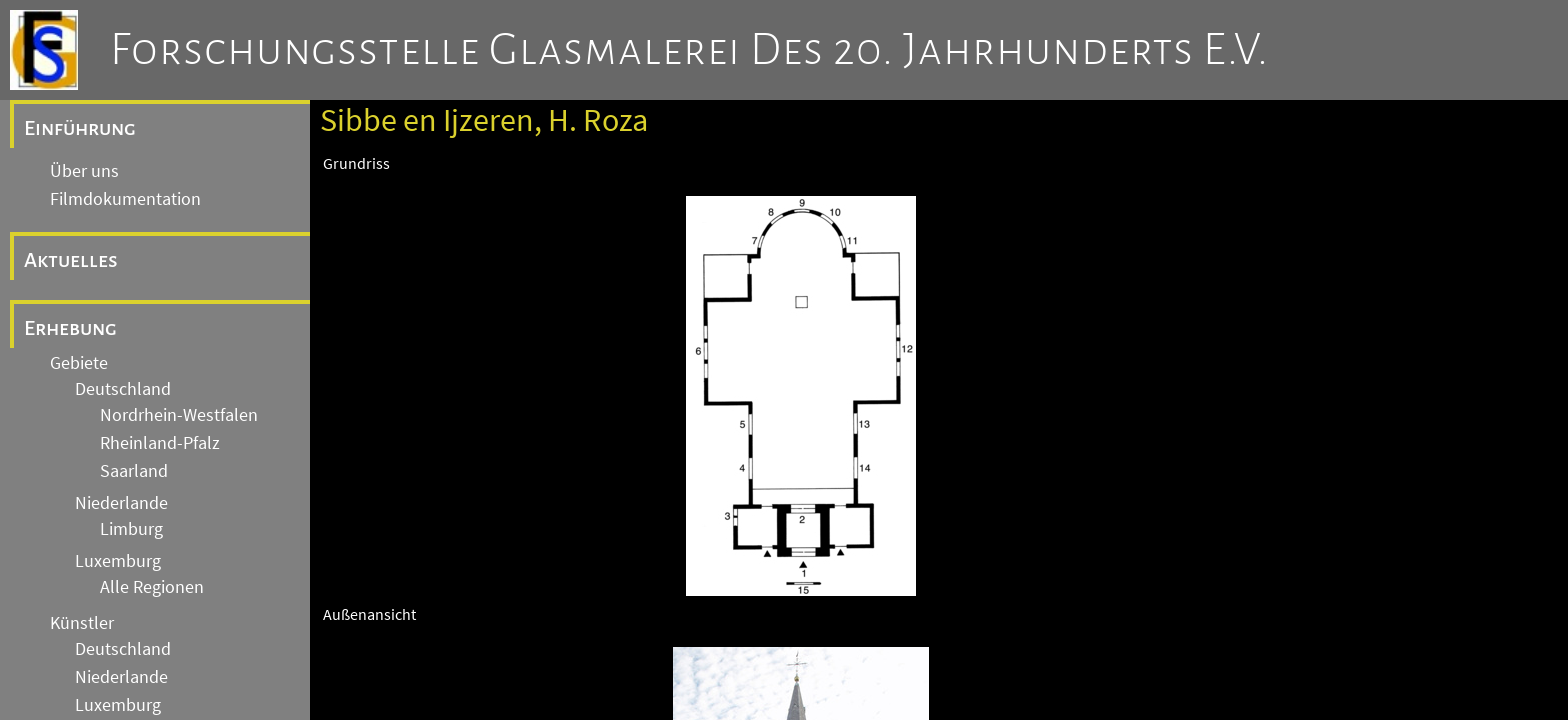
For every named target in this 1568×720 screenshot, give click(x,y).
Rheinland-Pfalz (160, 443)
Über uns (84, 171)
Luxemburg (118, 561)
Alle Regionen (152, 587)
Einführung (80, 128)
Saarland (134, 471)
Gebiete (79, 363)
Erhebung (70, 328)
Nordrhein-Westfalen (179, 415)
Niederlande (121, 503)
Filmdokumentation (125, 199)
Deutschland (123, 389)
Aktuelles (71, 260)
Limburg (131, 529)
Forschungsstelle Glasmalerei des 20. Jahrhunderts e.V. (689, 50)
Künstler (82, 623)
